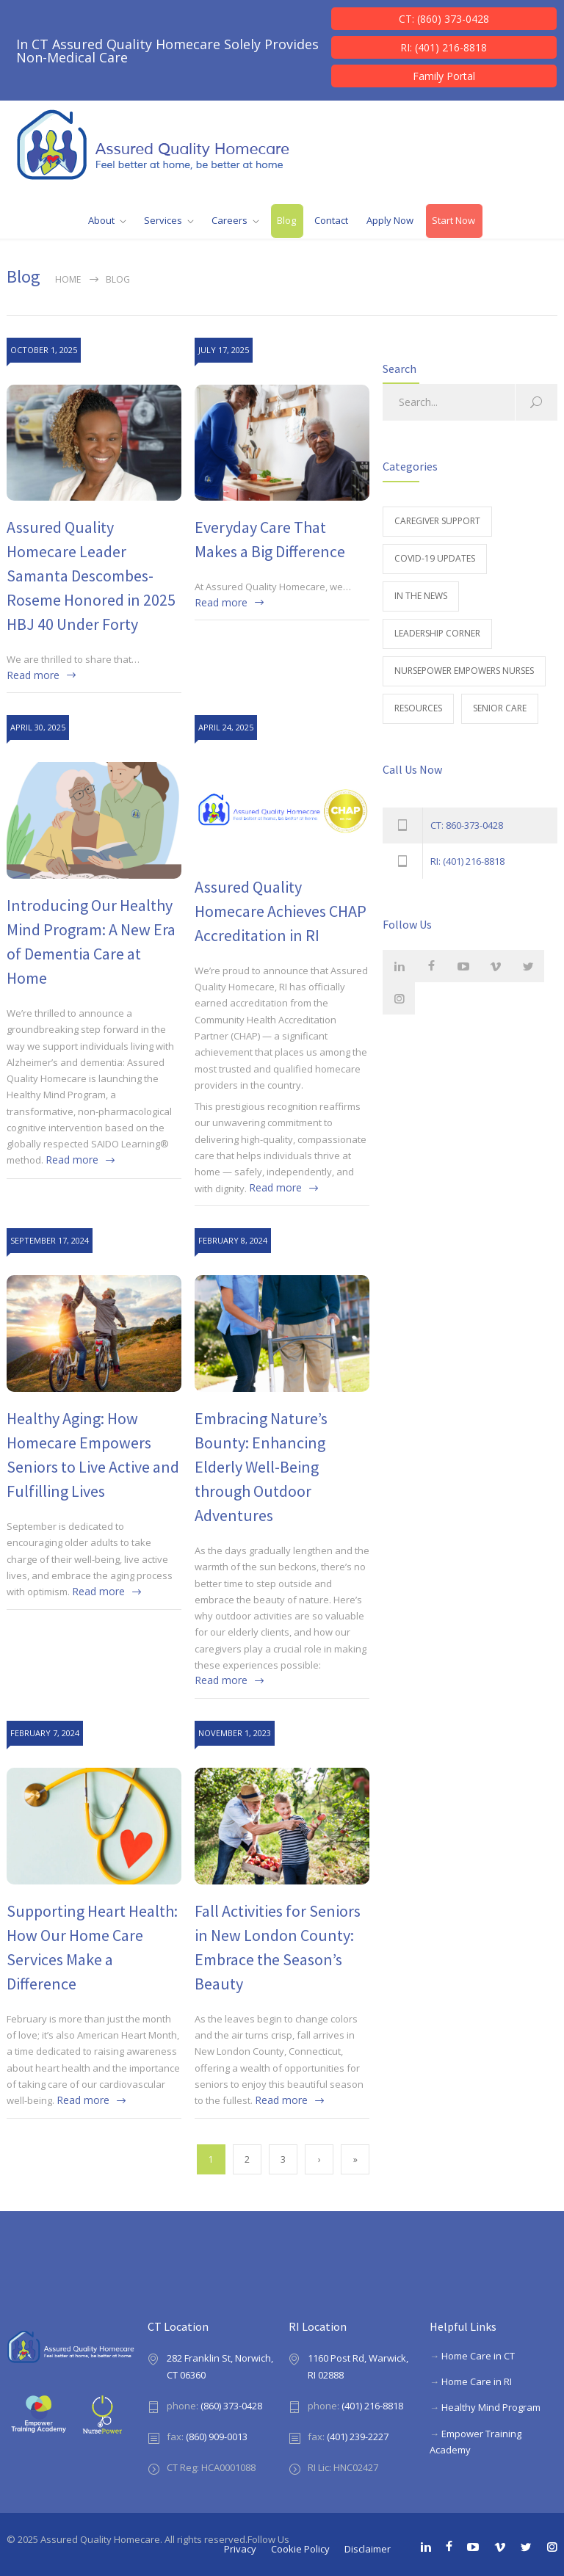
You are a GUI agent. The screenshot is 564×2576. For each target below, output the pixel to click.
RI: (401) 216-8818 (443, 47)
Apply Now (389, 220)
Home (68, 279)
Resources (418, 708)
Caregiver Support (437, 521)
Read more (33, 675)
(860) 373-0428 (231, 2405)
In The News (420, 595)
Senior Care (500, 708)
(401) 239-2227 (357, 2436)
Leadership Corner (437, 633)
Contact (331, 220)
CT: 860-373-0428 (466, 825)
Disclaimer (367, 2548)
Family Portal (444, 76)
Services (163, 220)
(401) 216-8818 (372, 2405)
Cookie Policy (300, 2548)
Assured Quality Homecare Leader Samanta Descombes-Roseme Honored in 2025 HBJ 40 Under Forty (91, 575)
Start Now (453, 220)
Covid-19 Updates (434, 558)
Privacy (240, 2548)
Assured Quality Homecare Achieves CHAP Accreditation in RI (280, 911)
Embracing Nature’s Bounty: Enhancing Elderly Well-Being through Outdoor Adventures (261, 1466)
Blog (286, 220)
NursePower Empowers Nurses (464, 670)
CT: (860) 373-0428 (444, 19)
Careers (229, 220)
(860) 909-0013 (216, 2436)
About (101, 220)
